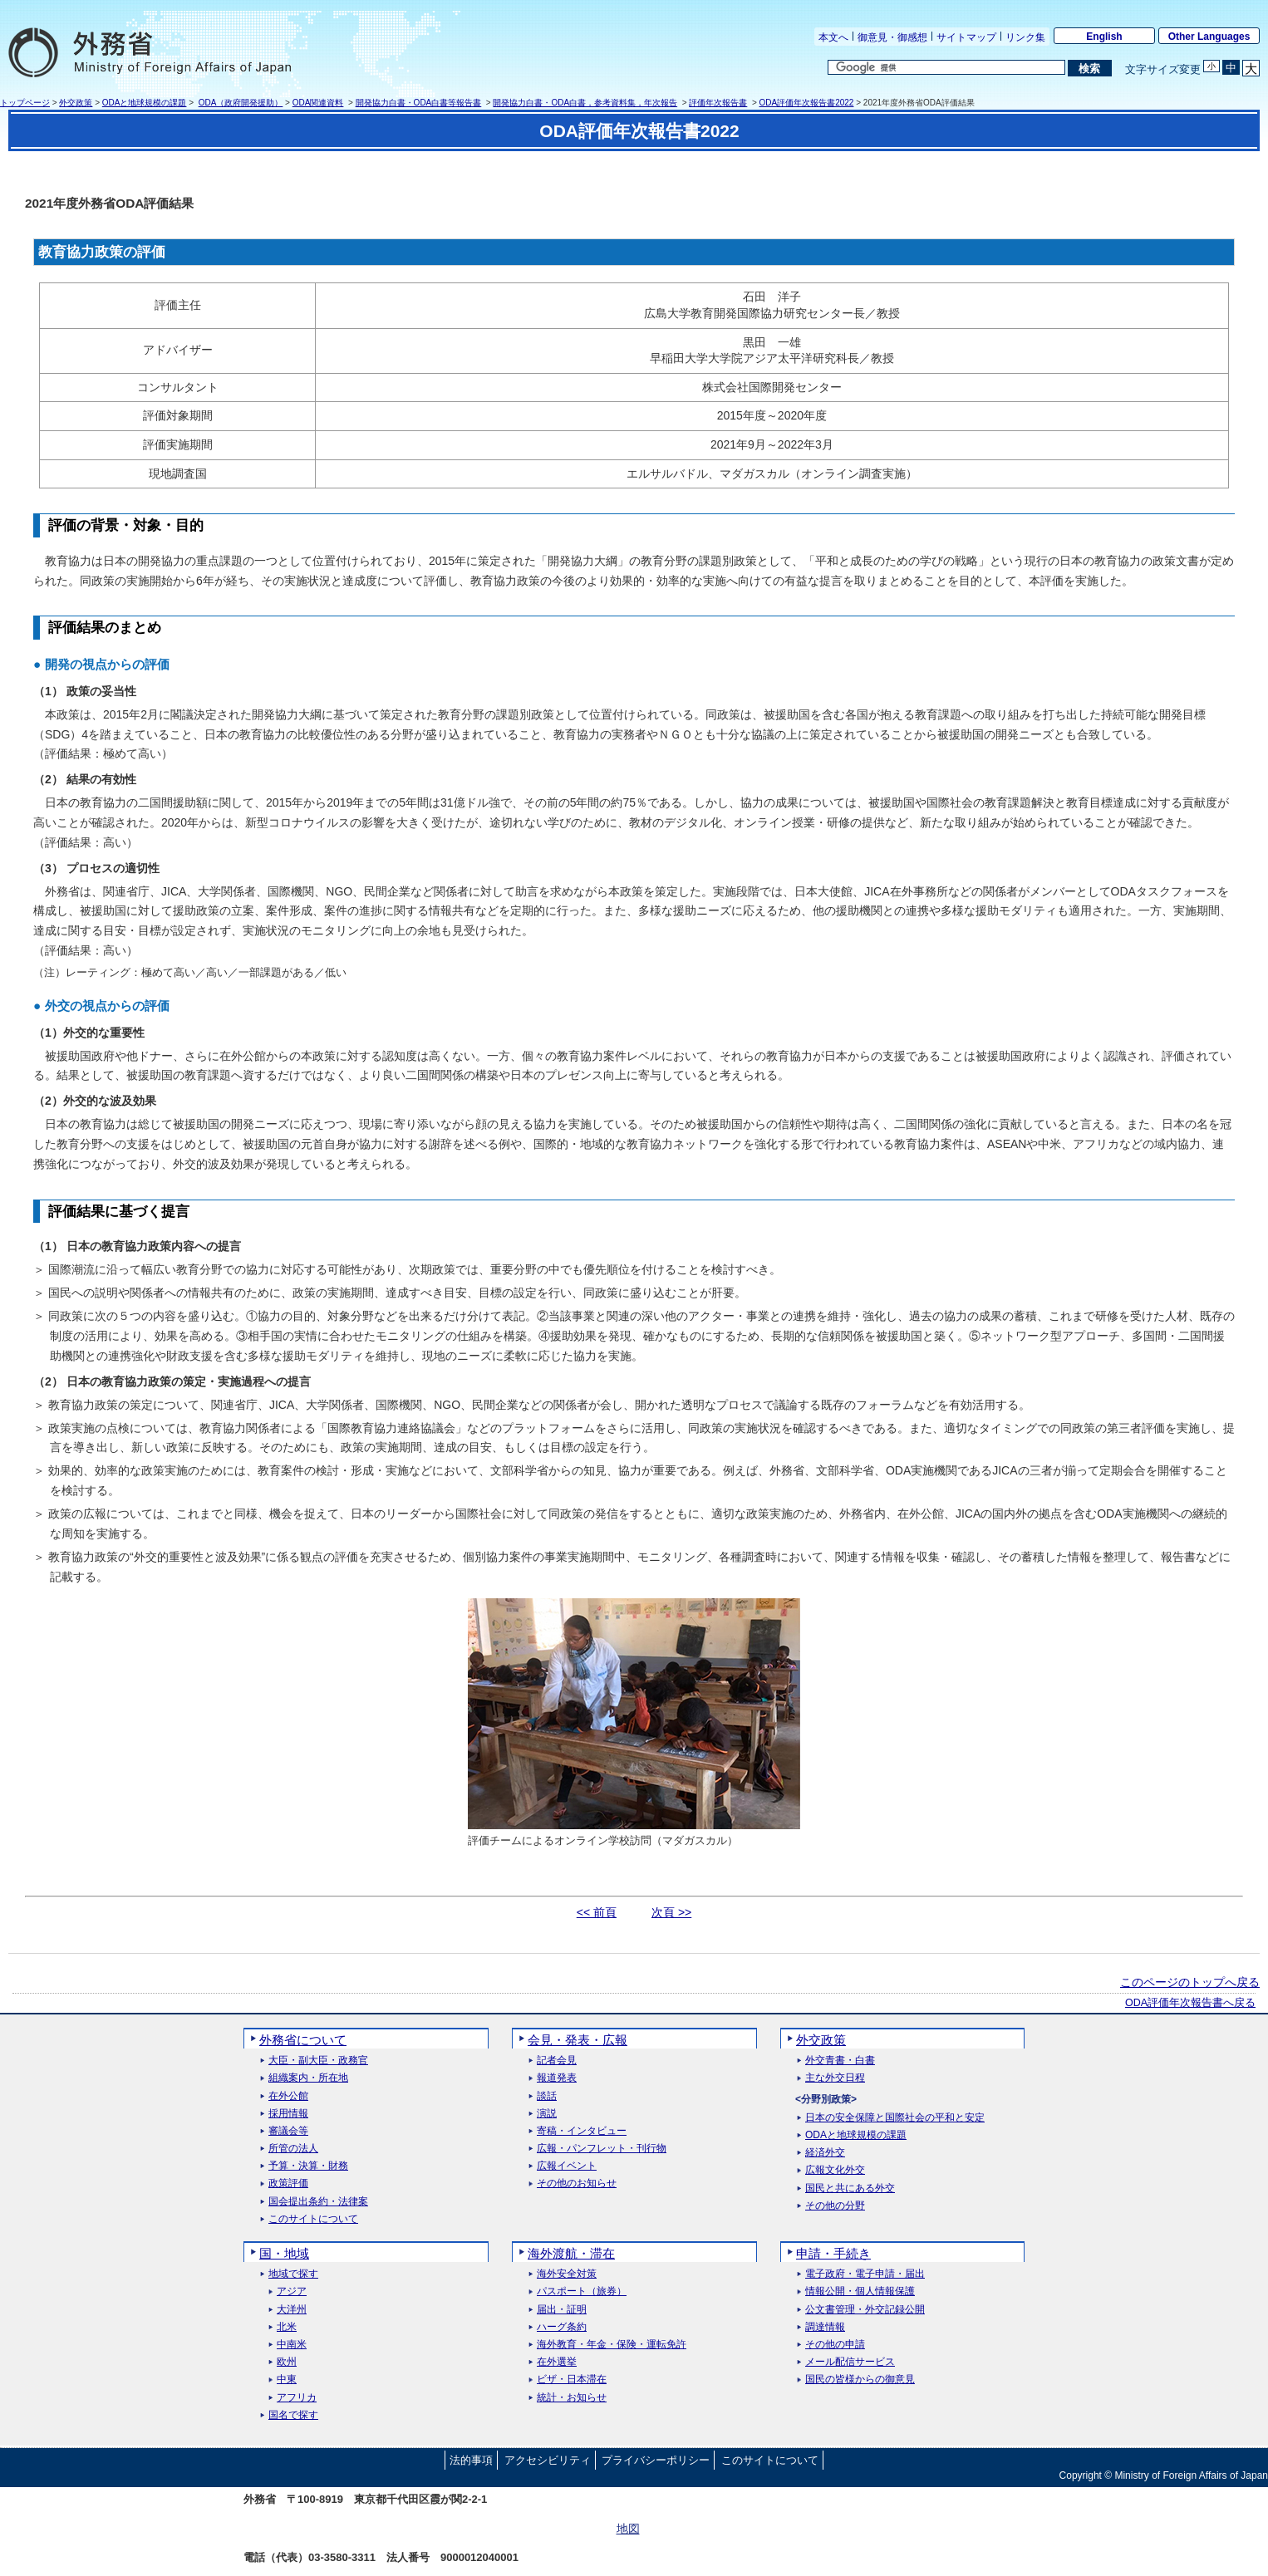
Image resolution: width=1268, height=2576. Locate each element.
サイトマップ (966, 37)
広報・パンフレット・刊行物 (601, 2148)
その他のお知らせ (577, 2183)
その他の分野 (835, 2206)
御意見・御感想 (892, 37)
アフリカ (297, 2397)
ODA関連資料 (318, 102)
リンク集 (1025, 37)
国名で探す (293, 2415)
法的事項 (471, 2460)
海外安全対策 (567, 2274)
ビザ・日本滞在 (572, 2379)
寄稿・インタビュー (582, 2131)
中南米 (292, 2344)
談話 (547, 2096)
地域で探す (293, 2274)
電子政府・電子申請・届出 (865, 2274)
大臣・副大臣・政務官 (318, 2060)
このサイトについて (313, 2219)
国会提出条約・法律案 (318, 2201)
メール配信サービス (850, 2362)
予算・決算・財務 (308, 2166)
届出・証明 (562, 2309)
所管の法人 (293, 2148)
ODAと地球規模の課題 (144, 102)
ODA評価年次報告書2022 (806, 102)
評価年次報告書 (718, 102)
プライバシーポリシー (656, 2460)
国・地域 (284, 2253)
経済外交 (825, 2152)
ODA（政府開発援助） (241, 102)
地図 (628, 2528)
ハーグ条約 (562, 2327)
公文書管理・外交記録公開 (865, 2309)
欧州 (287, 2362)
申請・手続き (833, 2253)
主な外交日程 (835, 2078)
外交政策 (75, 102)
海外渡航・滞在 (571, 2253)
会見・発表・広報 (577, 2040)
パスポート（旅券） (582, 2291)
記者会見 (557, 2060)
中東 (287, 2379)
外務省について (302, 2040)
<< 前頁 (597, 1912)
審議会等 (288, 2131)
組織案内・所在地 (308, 2078)
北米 (287, 2327)
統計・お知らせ (572, 2397)
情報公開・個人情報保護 (860, 2291)
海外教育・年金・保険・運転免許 (611, 2344)
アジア (292, 2291)
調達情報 (825, 2327)
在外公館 (288, 2096)
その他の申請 (835, 2344)
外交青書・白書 (840, 2060)
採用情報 (288, 2113)
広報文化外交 (835, 2170)
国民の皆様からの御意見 (860, 2379)
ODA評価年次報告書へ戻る (1190, 2003)
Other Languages (1209, 36)
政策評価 (288, 2183)
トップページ (25, 102)
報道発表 (557, 2078)
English (1104, 36)
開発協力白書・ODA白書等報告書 (419, 102)
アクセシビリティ (547, 2460)
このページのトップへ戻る (1190, 1982)
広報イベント (567, 2166)
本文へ (833, 37)
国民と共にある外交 (850, 2188)
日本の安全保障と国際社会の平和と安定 (895, 2117)
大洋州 (292, 2309)
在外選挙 (557, 2362)
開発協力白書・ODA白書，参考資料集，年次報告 (585, 102)
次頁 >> (671, 1912)
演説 (547, 2113)
